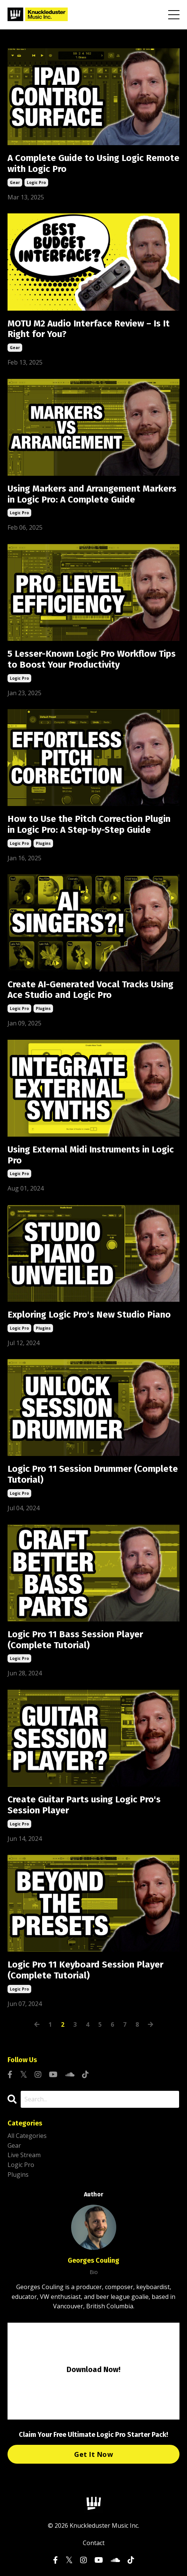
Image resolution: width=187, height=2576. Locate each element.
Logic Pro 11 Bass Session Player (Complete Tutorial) (75, 1639)
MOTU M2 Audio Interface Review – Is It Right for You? (89, 329)
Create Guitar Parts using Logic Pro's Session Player (84, 1805)
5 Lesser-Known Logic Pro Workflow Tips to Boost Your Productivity (92, 659)
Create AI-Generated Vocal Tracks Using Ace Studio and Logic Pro (90, 990)
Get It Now (93, 2454)
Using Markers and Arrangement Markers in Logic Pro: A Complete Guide (92, 494)
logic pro (36, 182)
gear (15, 182)
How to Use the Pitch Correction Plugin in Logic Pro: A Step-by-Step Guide (89, 824)
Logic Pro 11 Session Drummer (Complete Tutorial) (93, 1474)
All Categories (27, 2136)
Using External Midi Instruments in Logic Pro (91, 1155)
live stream (24, 2155)
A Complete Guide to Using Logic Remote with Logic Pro (93, 163)
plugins (43, 843)
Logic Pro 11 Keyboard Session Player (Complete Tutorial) (85, 1970)
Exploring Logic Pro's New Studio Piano (89, 1314)
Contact (94, 2543)
